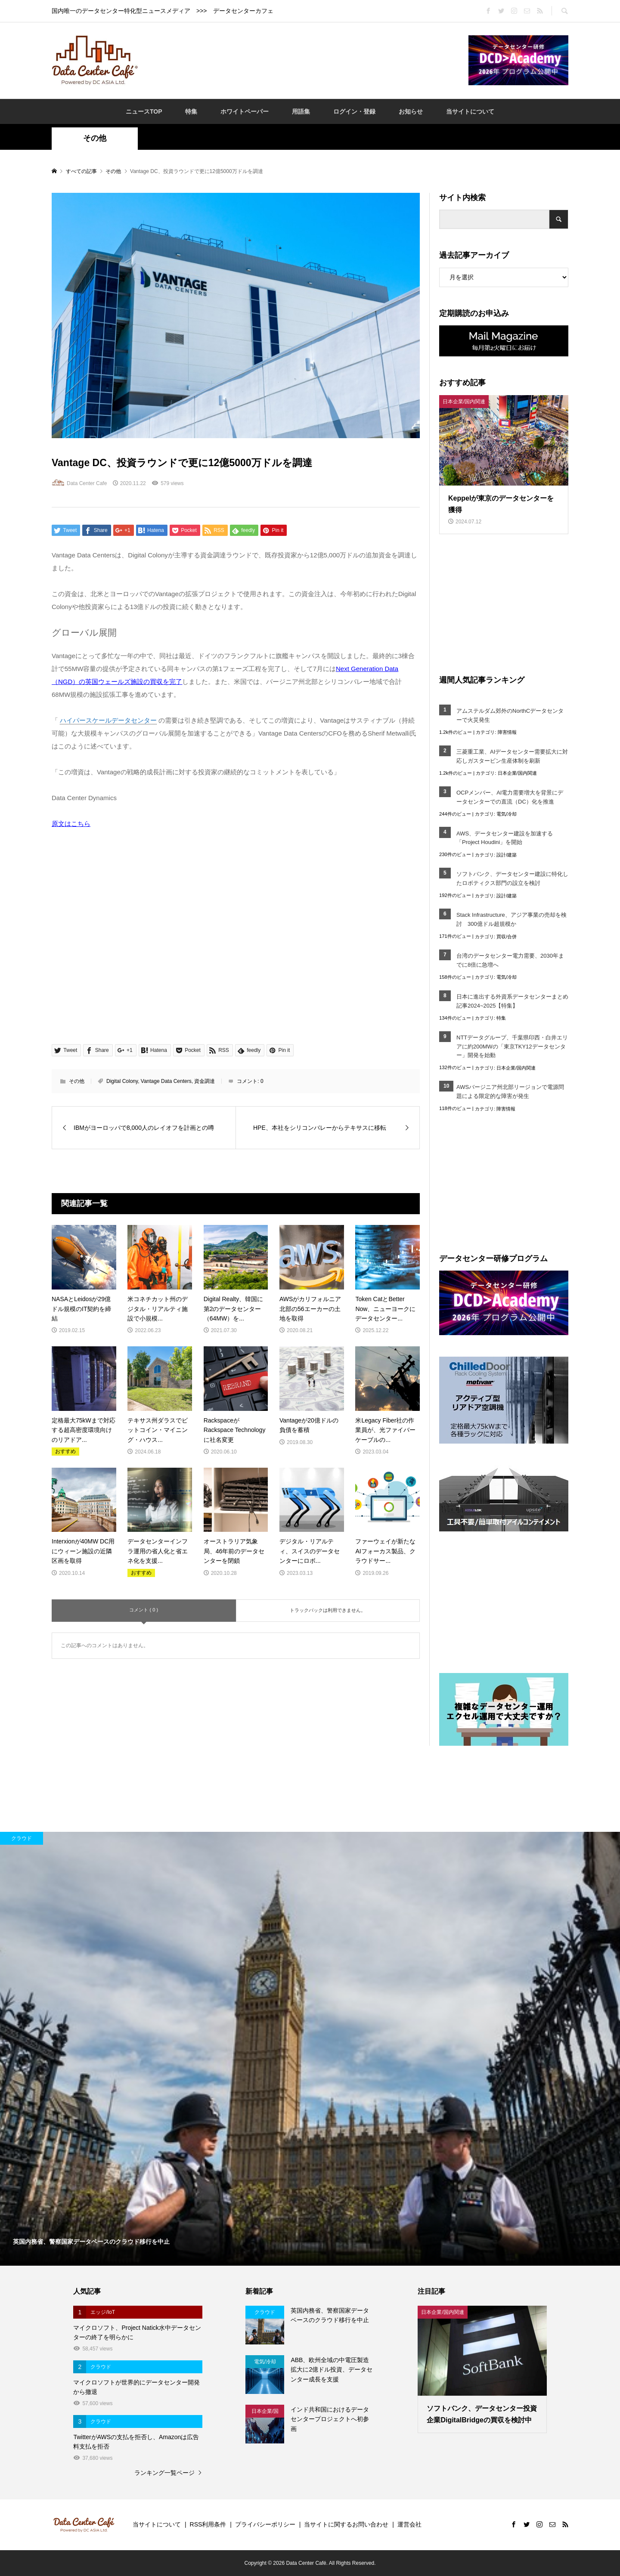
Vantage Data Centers (166, 1081)
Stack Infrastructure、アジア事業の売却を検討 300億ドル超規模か (511, 919)
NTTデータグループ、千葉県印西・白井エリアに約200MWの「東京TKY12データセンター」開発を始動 (512, 1046)
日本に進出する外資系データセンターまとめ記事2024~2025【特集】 (512, 1001)
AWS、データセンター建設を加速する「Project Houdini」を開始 (504, 838)
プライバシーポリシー (265, 2524)
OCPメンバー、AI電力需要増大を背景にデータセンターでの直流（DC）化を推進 (509, 797)
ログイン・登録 (354, 111)
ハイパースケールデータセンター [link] (108, 720)
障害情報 (507, 732)
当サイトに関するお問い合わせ (346, 2524)
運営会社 (409, 2524)
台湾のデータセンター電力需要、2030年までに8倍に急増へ (510, 960)
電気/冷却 (506, 813)
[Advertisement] (303, 59)
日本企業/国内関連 (517, 773)
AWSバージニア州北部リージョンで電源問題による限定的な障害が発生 (510, 1091)
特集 (191, 111)
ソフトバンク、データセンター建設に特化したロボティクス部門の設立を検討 (512, 878)
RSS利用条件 (208, 2524)
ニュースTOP (144, 111)
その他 (94, 138)
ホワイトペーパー (244, 111)
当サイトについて (470, 111)
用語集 (301, 111)
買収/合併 (506, 936)
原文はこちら (71, 823)
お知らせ (411, 111)
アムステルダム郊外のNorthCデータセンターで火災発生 (510, 715)
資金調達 (204, 1081)
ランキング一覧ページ (164, 2472)
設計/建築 (506, 854)
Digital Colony (122, 1081)
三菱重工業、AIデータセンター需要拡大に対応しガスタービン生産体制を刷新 (512, 756)
